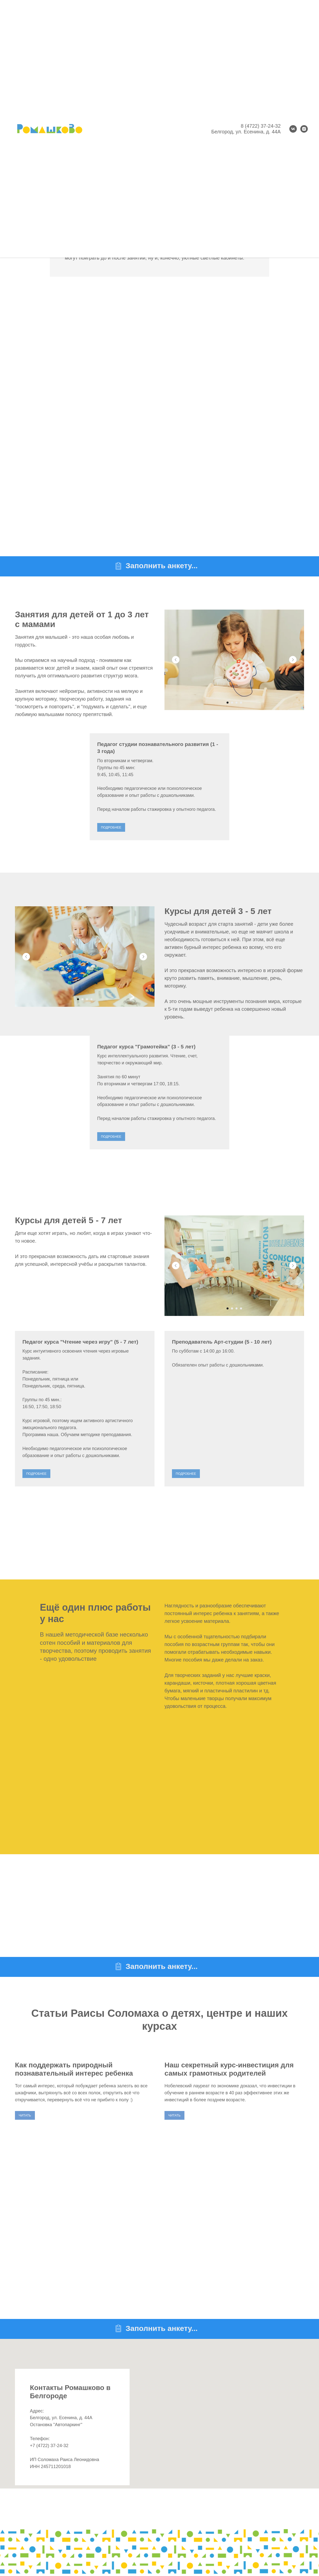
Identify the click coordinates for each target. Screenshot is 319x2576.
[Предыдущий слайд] (175, 659)
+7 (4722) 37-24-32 (49, 2431)
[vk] (293, 129)
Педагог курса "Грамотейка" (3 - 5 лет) (146, 1046)
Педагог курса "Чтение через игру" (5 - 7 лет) (80, 1342)
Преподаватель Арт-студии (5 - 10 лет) (222, 1342)
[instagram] (304, 129)
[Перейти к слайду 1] (228, 703)
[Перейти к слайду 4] (241, 703)
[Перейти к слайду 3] (237, 703)
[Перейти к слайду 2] (232, 703)
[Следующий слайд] (293, 659)
